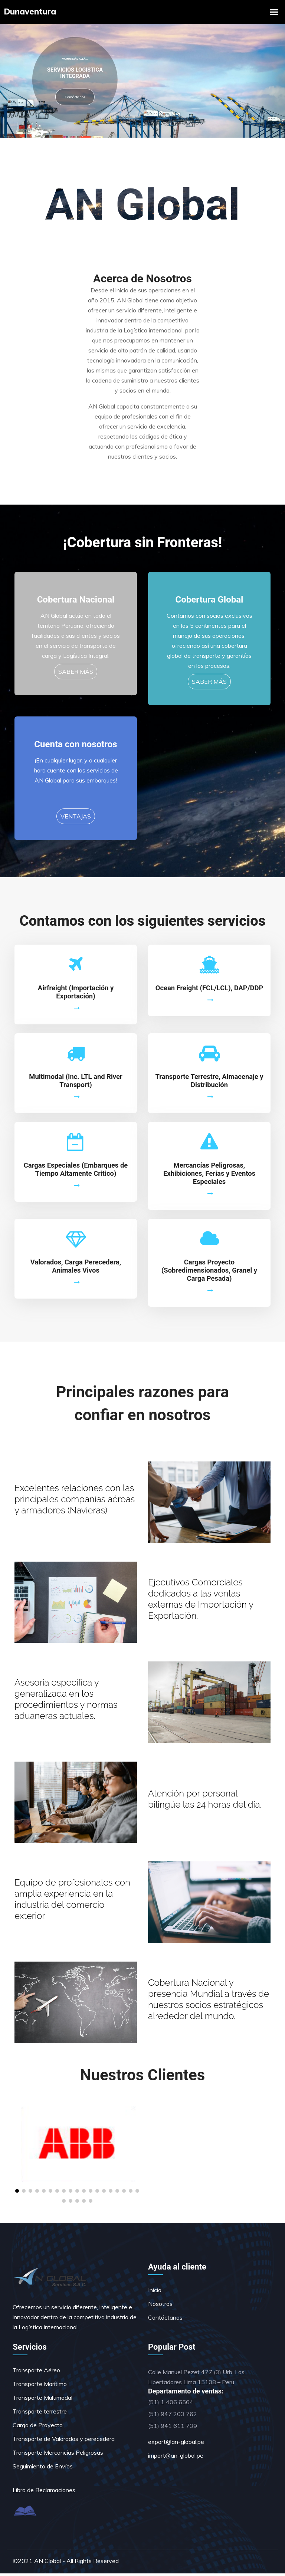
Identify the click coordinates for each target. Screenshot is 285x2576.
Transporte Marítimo (40, 2386)
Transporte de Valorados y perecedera (64, 2441)
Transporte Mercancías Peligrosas (58, 2455)
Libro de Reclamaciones (44, 2492)
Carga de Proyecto (38, 2427)
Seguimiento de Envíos (43, 2468)
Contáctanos (75, 97)
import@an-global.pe (175, 2458)
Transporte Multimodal (42, 2400)
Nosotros (160, 2306)
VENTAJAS (75, 819)
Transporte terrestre (40, 2414)
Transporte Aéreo (36, 2372)
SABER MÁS (75, 674)
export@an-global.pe (176, 2444)
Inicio (154, 2292)
